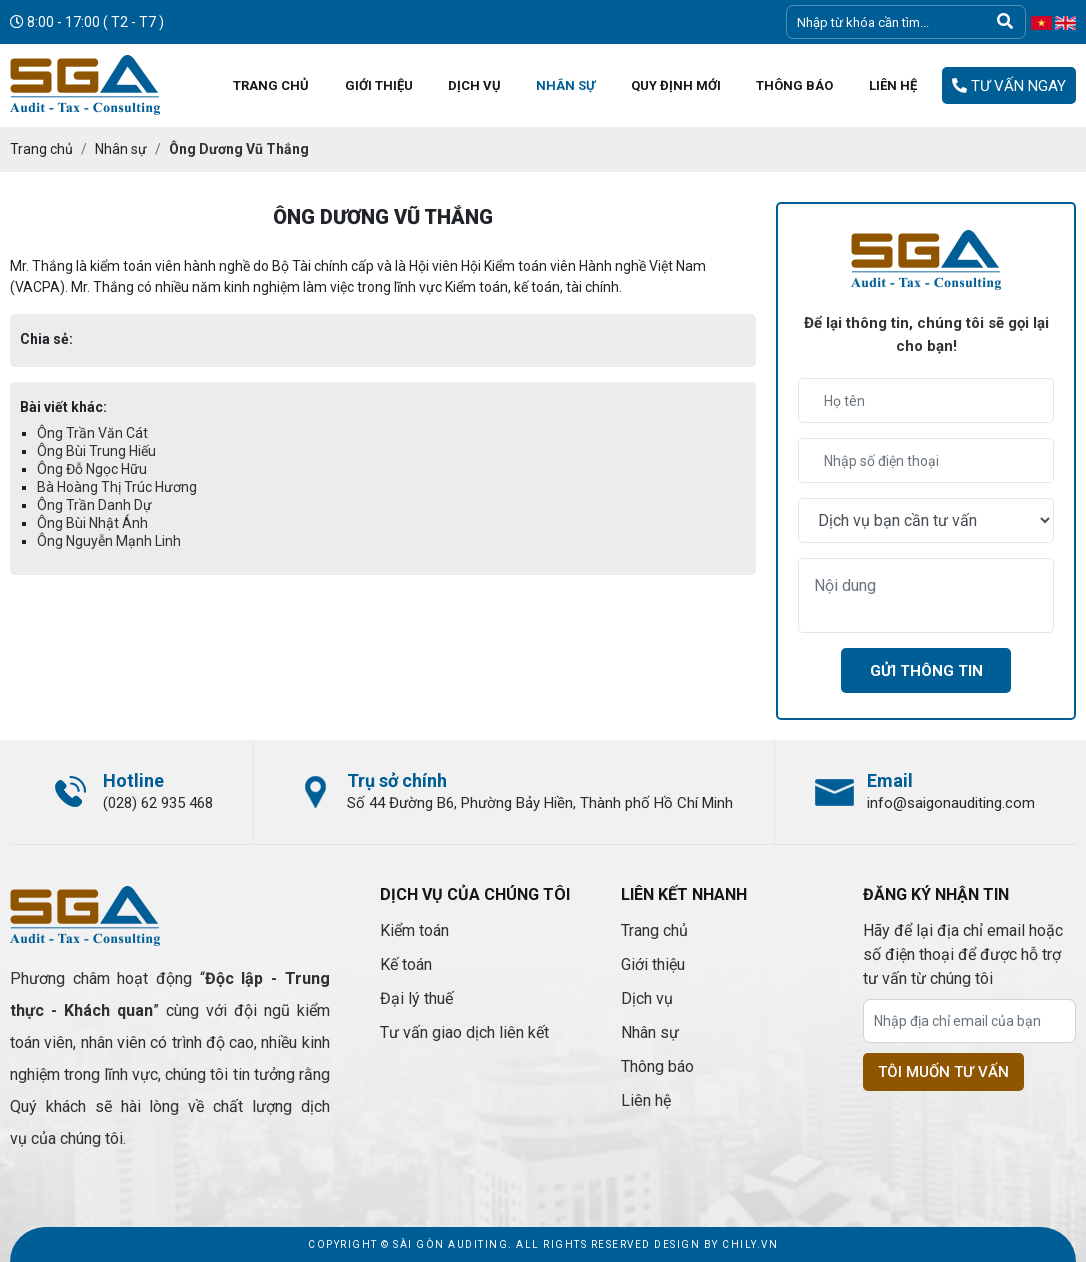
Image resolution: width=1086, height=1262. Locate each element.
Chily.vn (750, 1244)
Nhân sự (650, 1032)
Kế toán (406, 964)
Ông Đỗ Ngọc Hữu (92, 469)
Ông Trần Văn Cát (92, 433)
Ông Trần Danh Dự (94, 505)
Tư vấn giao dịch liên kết (464, 1032)
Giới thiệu (653, 964)
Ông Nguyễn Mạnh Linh (109, 541)
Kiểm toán (414, 930)
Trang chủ (654, 930)
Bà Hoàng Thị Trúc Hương (117, 487)
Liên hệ (646, 1100)
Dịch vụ (647, 998)
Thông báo (657, 1066)
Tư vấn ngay (1009, 86)
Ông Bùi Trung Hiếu (96, 451)
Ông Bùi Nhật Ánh (92, 523)
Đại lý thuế (416, 998)
